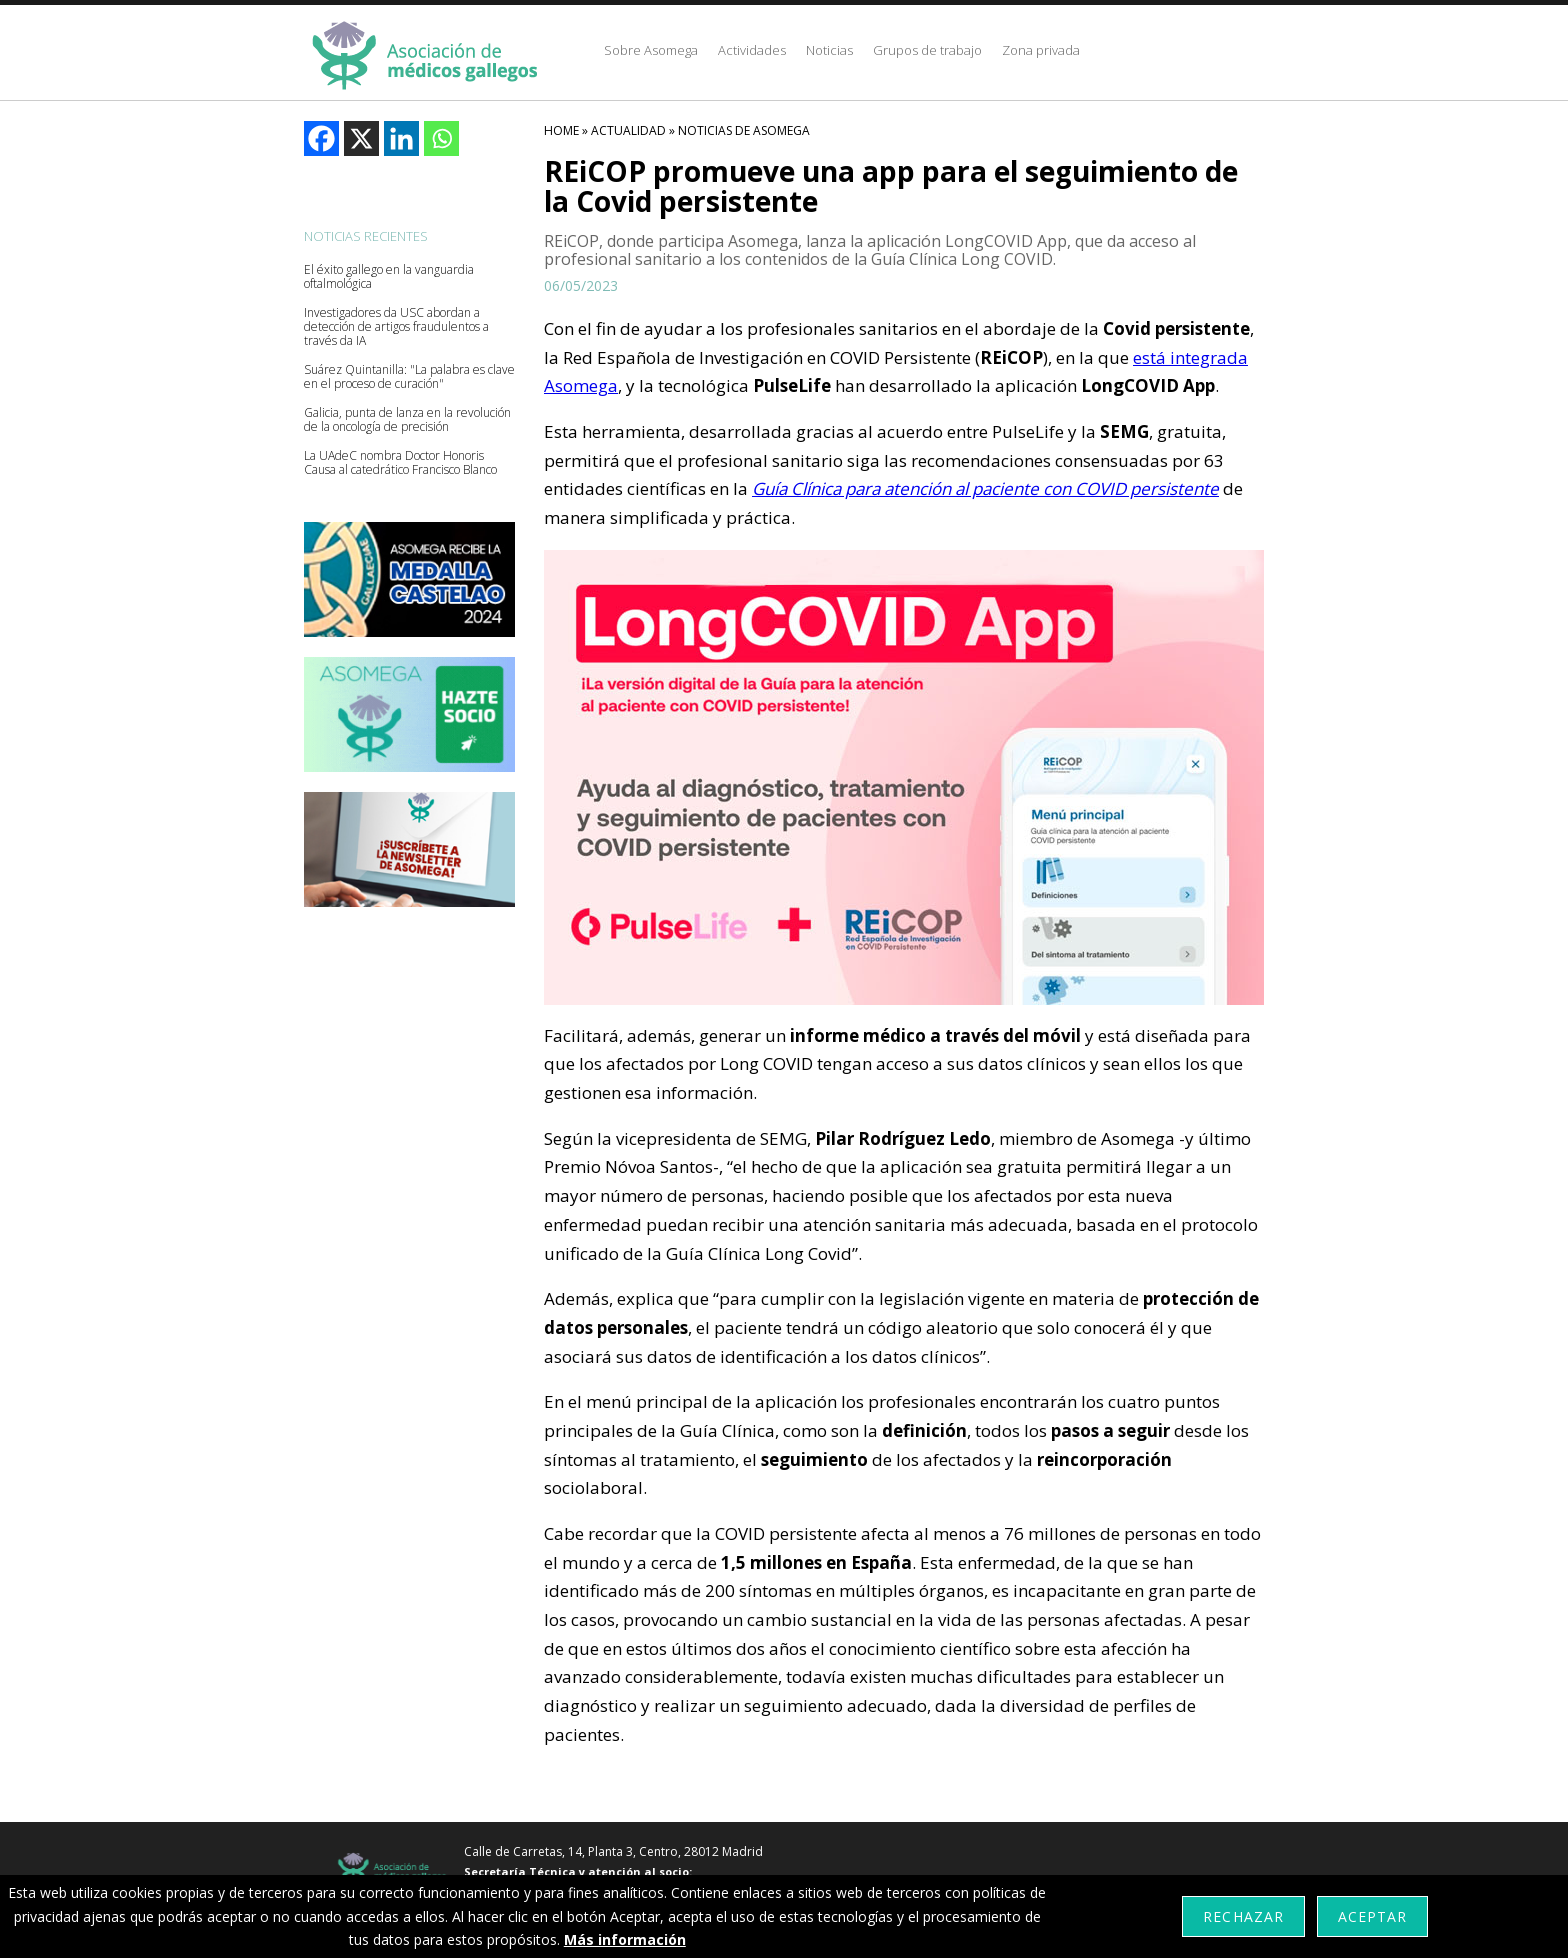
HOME (561, 130)
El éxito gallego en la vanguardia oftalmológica (389, 277)
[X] (361, 138)
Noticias (829, 50)
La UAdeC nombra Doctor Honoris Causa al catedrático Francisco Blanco (400, 463)
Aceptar (1372, 1916)
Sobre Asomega (651, 50)
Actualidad (628, 130)
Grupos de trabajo (927, 50)
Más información (625, 1939)
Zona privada (1041, 50)
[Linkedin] (401, 138)
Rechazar (1243, 1916)
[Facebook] (321, 138)
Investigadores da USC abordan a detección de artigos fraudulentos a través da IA (396, 327)
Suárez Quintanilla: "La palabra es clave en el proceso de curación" (409, 377)
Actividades (752, 50)
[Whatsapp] (441, 138)
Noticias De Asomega (744, 130)
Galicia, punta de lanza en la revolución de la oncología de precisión (407, 420)
